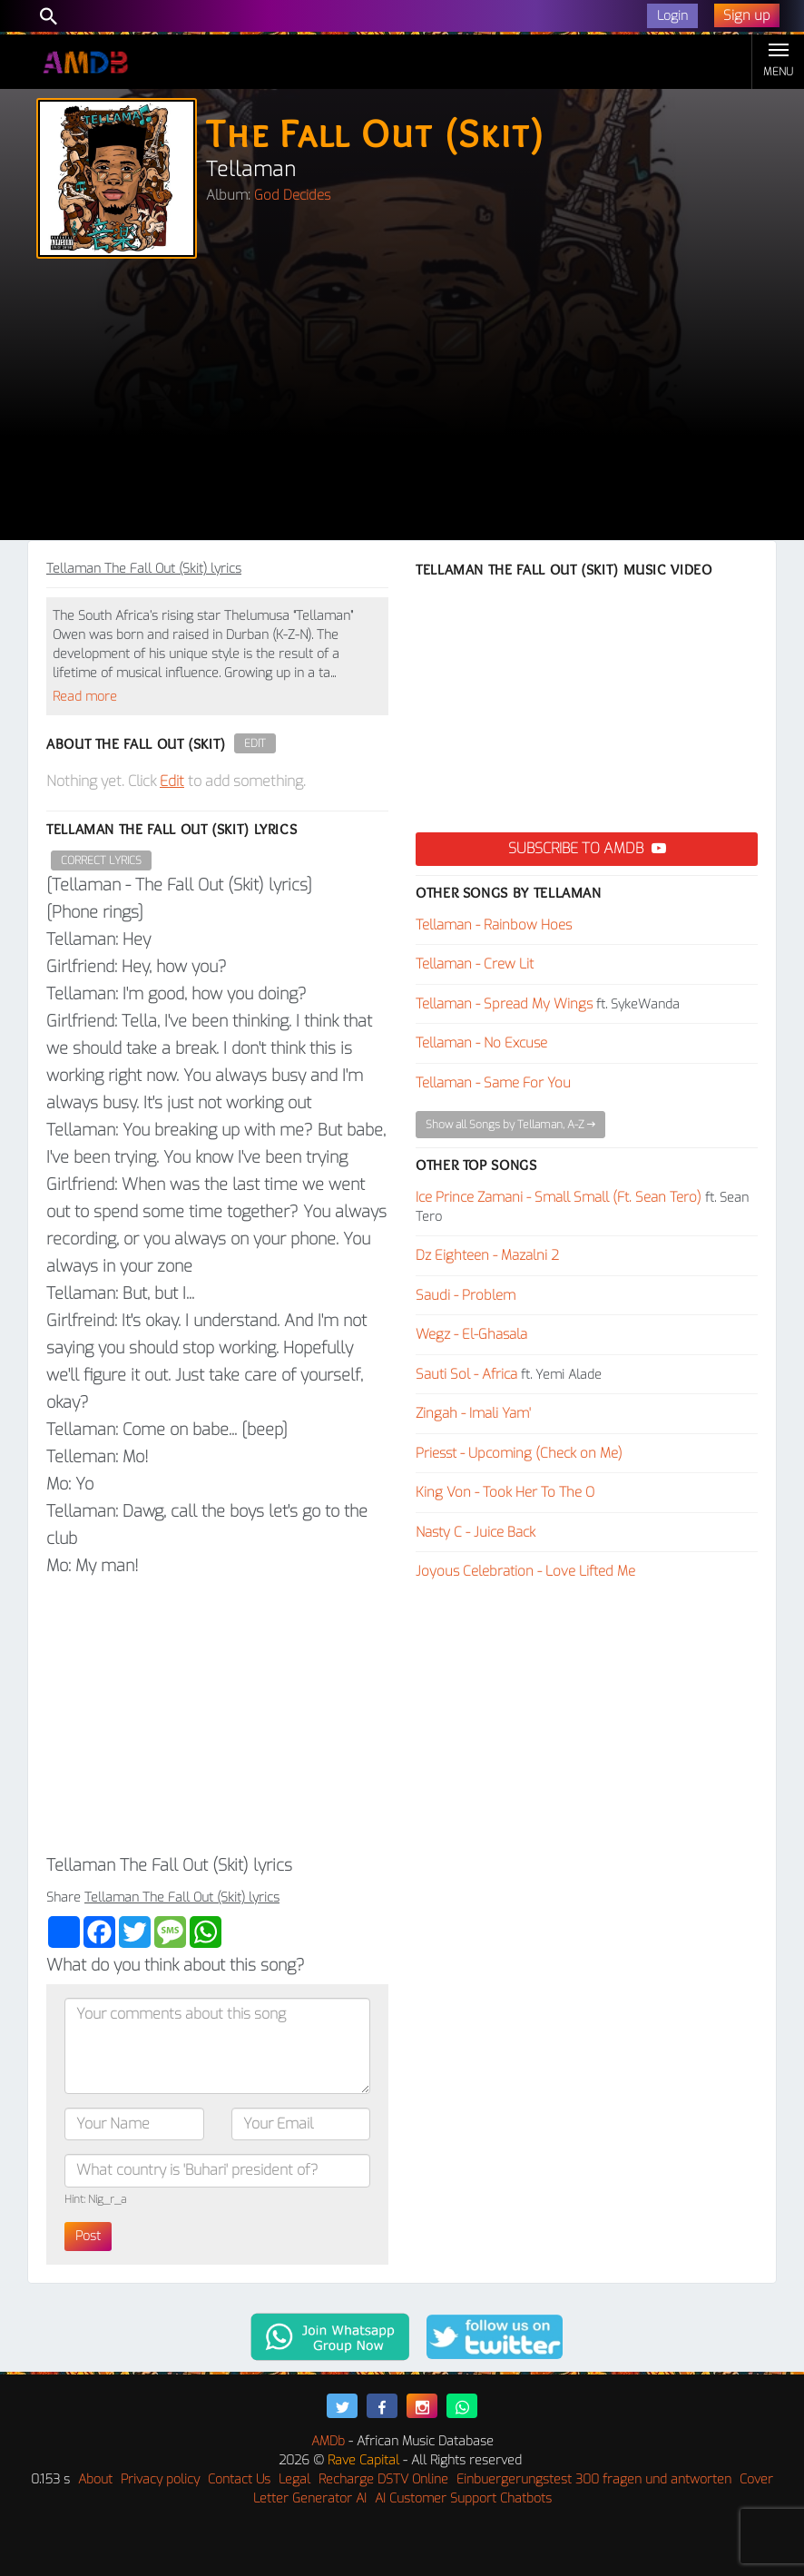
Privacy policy (160, 2479)
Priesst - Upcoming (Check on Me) (519, 1453)
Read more (85, 696)
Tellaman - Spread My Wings (504, 1004)
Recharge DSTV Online (383, 2479)
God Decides (292, 195)
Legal (294, 2479)
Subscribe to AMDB (587, 848)
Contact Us (239, 2479)
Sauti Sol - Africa (466, 1374)
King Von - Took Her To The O (505, 1492)
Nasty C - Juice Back (475, 1532)
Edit (255, 743)
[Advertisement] (402, 404)
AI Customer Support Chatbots (463, 2498)
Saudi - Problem (465, 1295)
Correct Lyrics (101, 860)
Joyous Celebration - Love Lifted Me (525, 1571)
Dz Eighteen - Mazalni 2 (487, 1255)
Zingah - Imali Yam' (473, 1413)
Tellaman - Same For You (493, 1083)
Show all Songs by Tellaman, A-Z (510, 1124)
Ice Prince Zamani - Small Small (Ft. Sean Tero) (558, 1197)
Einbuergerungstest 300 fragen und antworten (593, 2479)
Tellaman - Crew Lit (475, 964)
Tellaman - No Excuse (481, 1043)
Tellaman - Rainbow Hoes (494, 925)
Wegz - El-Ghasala (471, 1334)
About (95, 2479)
